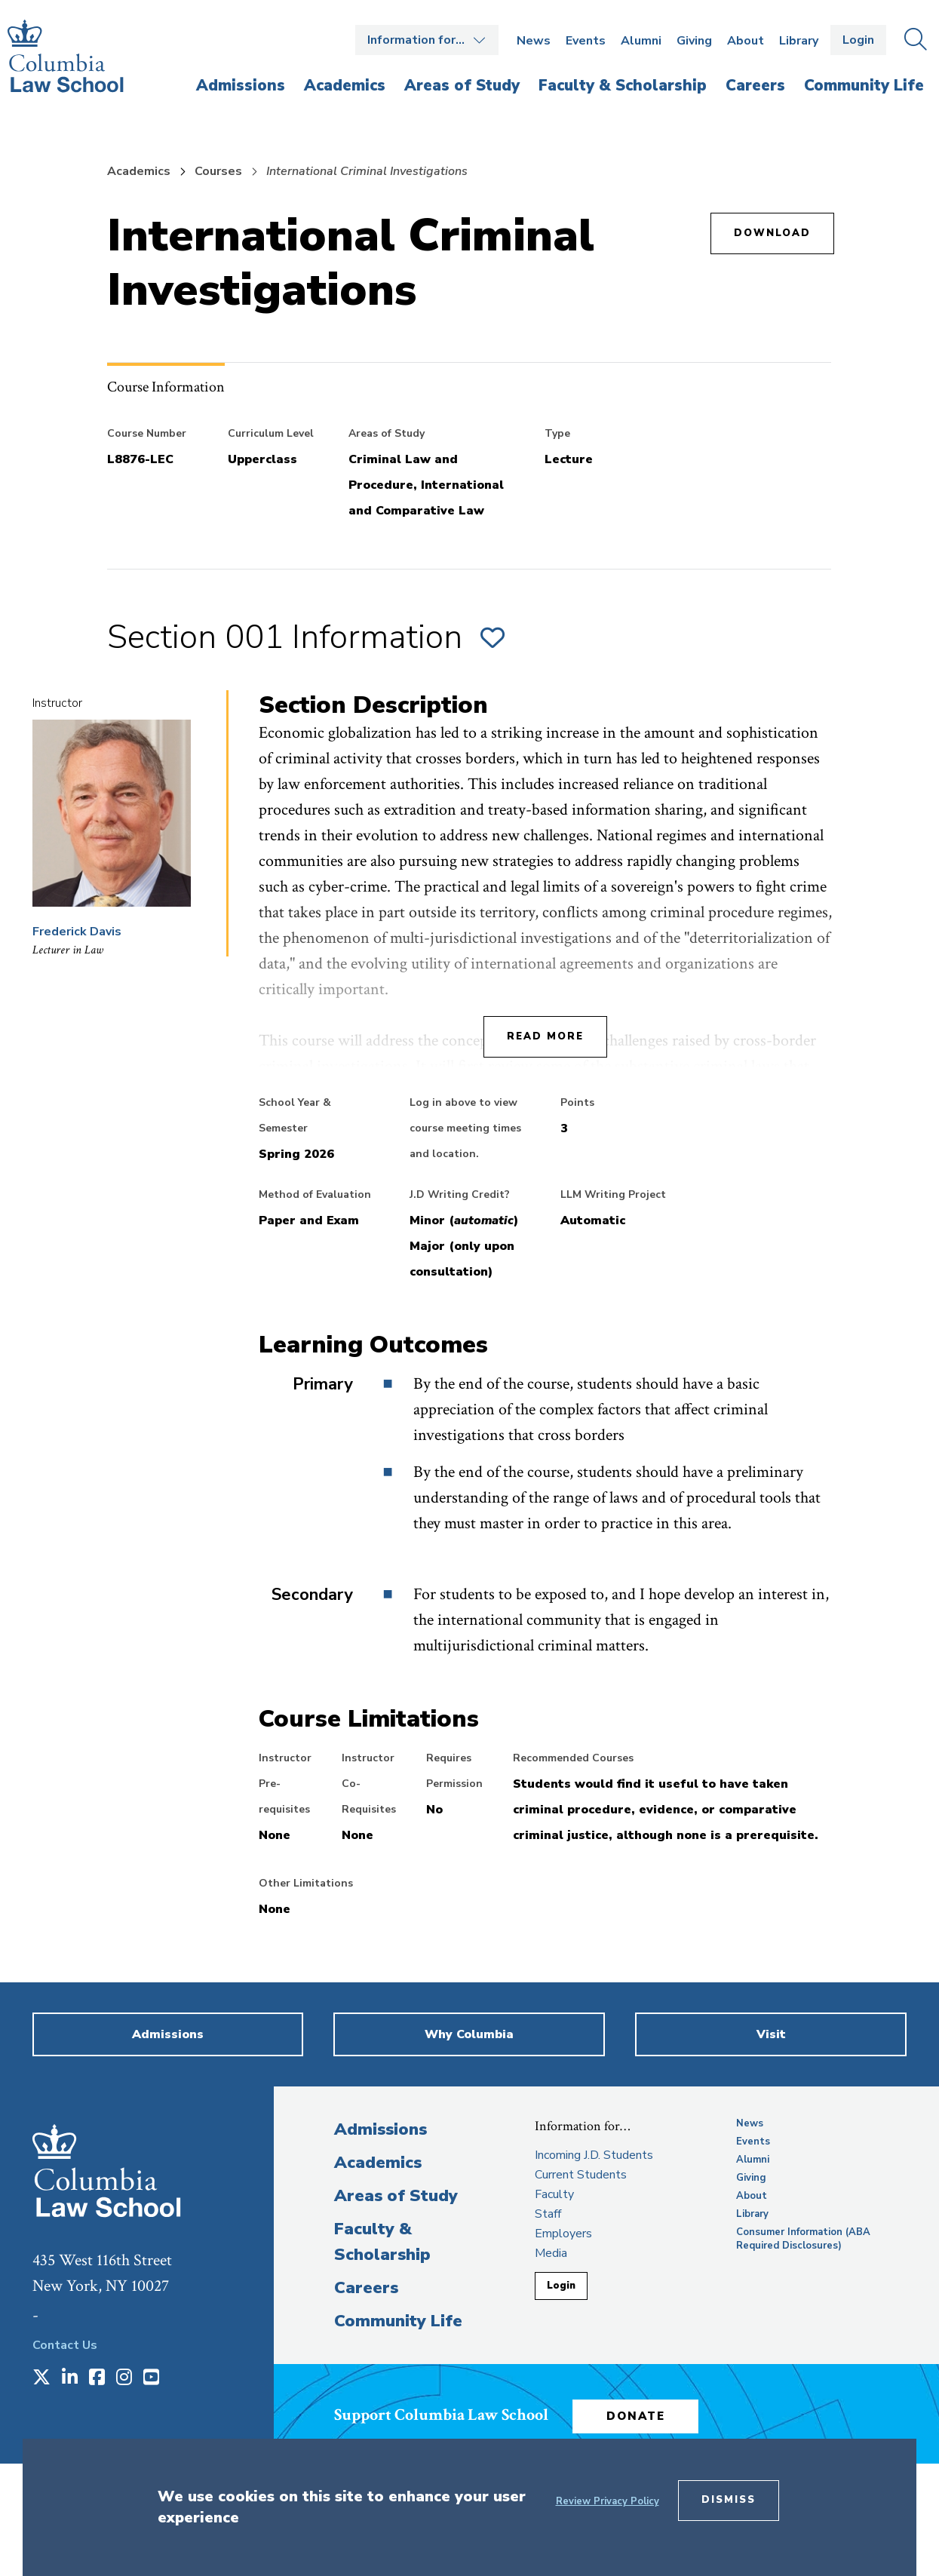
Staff (548, 2214)
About (745, 40)
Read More (545, 1036)
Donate (650, 2410)
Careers (366, 2288)
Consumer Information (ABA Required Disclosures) (803, 2238)
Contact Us (64, 2345)
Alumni (641, 40)
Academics (138, 171)
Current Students (581, 2174)
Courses (218, 171)
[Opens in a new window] (41, 2378)
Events (586, 40)
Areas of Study (396, 2196)
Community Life (398, 2321)
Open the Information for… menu (427, 40)
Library (798, 40)
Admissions (380, 2129)
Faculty (554, 2194)
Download (772, 233)
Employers (563, 2233)
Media (551, 2253)
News (534, 40)
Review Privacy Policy (607, 2501)
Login (858, 40)
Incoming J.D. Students (594, 2155)
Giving (694, 40)
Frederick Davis (76, 931)
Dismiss (728, 2500)
